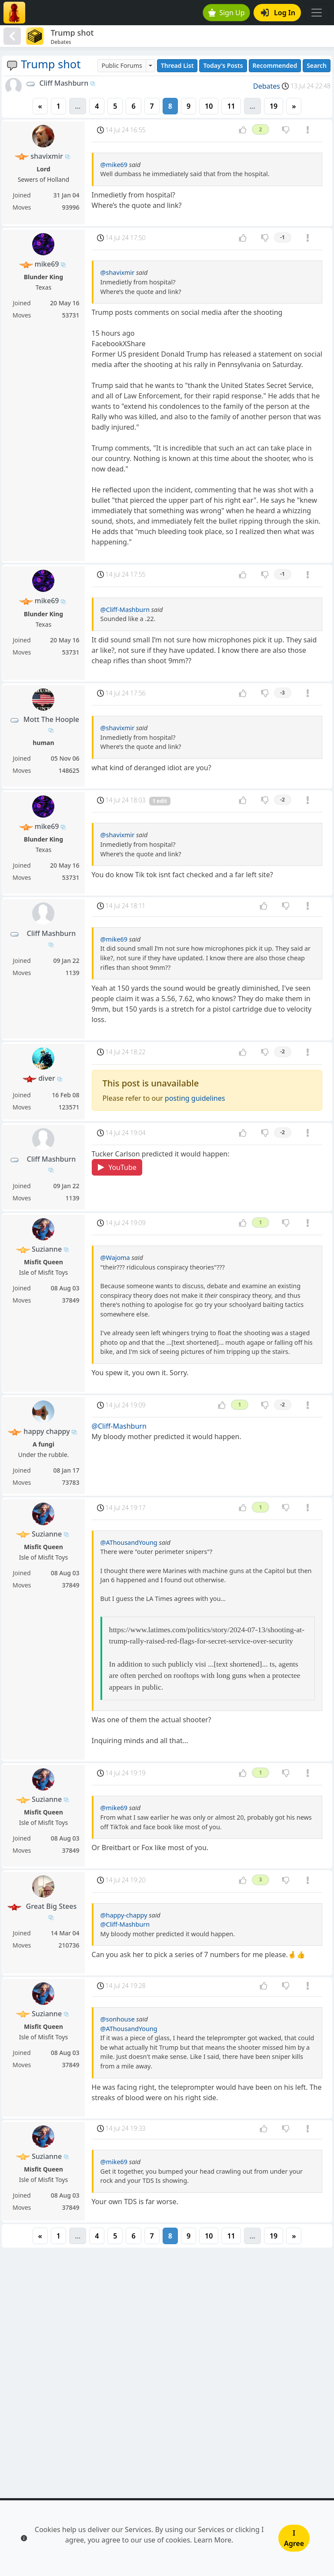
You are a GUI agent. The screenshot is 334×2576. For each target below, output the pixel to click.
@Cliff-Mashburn (125, 609)
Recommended (275, 65)
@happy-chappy (123, 1915)
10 (209, 106)
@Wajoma (115, 1257)
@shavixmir (117, 272)
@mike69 (113, 164)
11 (231, 106)
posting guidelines (195, 1098)
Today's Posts (223, 65)
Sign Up (226, 12)
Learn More (213, 2540)
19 (273, 106)
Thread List (177, 65)
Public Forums (121, 65)
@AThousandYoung (128, 1542)
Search (317, 65)
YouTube (117, 1167)
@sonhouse (117, 2019)
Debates (266, 86)
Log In (278, 12)
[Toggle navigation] (316, 12)
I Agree (294, 2538)
